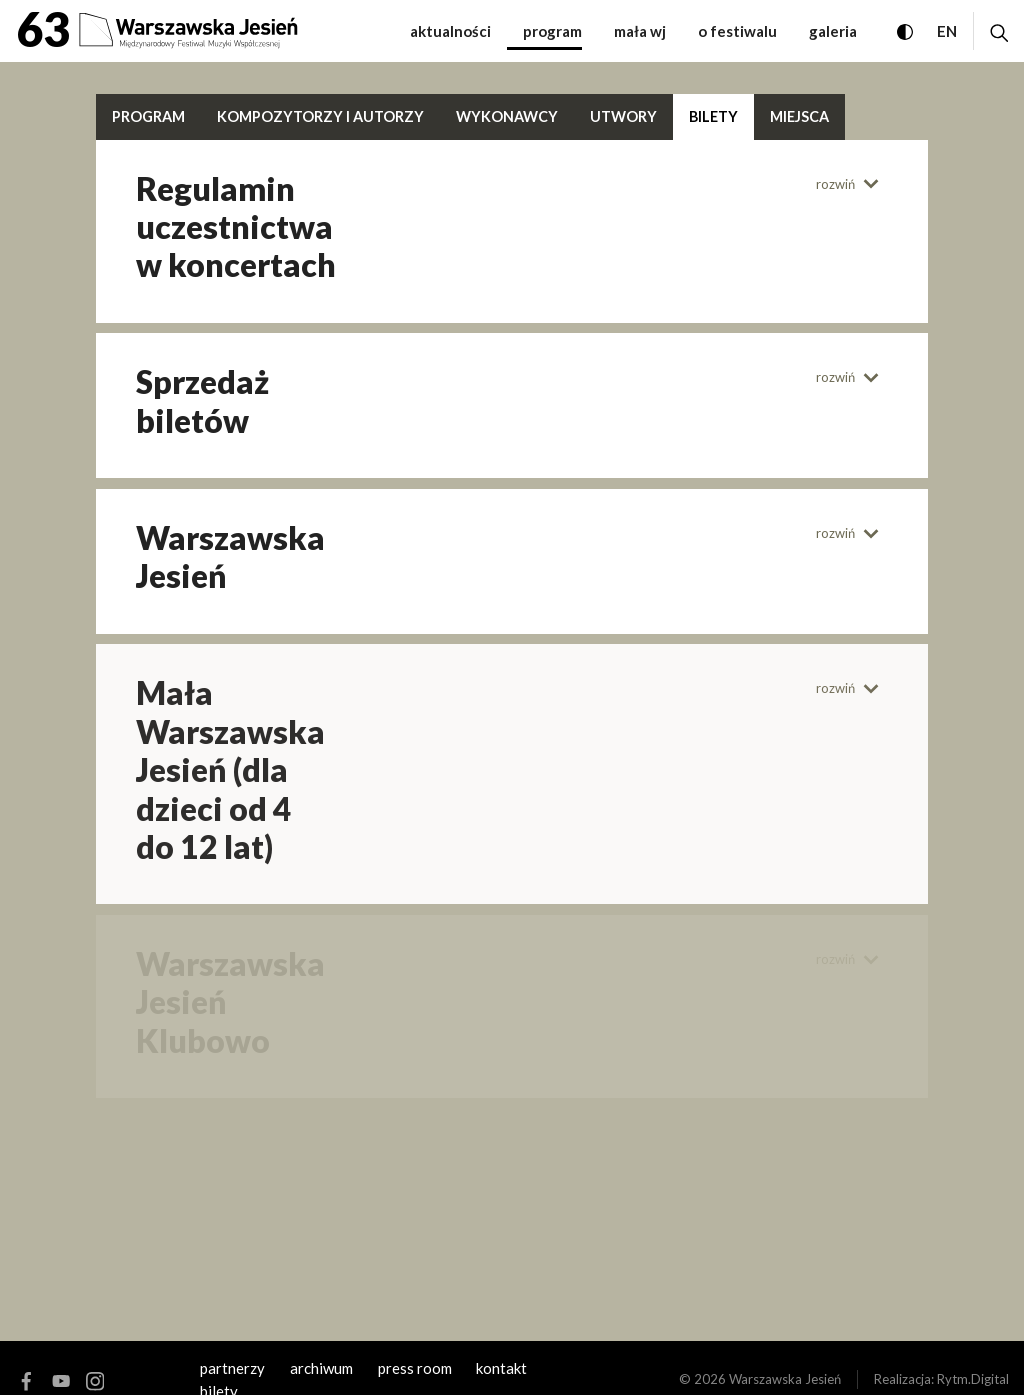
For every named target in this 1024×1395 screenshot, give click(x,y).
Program (552, 31)
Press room (415, 1368)
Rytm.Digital (973, 1379)
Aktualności (450, 31)
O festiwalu (737, 31)
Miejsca (799, 116)
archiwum (321, 1368)
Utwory (623, 116)
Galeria (833, 31)
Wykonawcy (507, 116)
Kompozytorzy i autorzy (320, 116)
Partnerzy (232, 1368)
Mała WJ (640, 31)
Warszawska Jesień (785, 1379)
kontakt (501, 1368)
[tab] (251, 227)
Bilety (713, 116)
